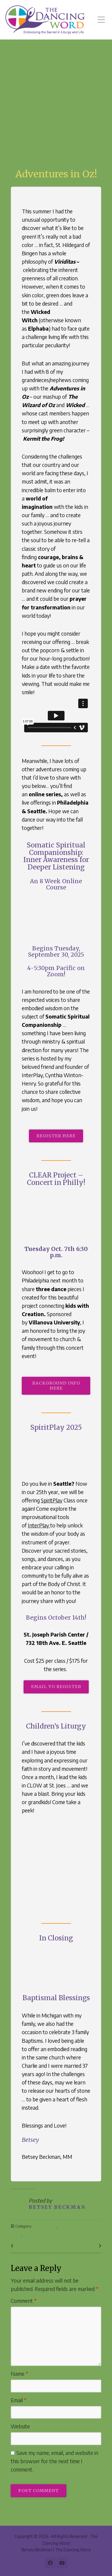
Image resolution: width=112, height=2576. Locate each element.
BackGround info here (56, 1385)
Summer (30, 2233)
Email (19, 2400)
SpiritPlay (51, 1500)
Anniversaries (44, 2226)
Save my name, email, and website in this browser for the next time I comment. (54, 2461)
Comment (24, 2300)
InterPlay (39, 1525)
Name (19, 2373)
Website (20, 2426)
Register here (56, 1135)
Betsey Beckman (57, 2207)
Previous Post (29, 2246)
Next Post (87, 2246)
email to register (56, 1686)
